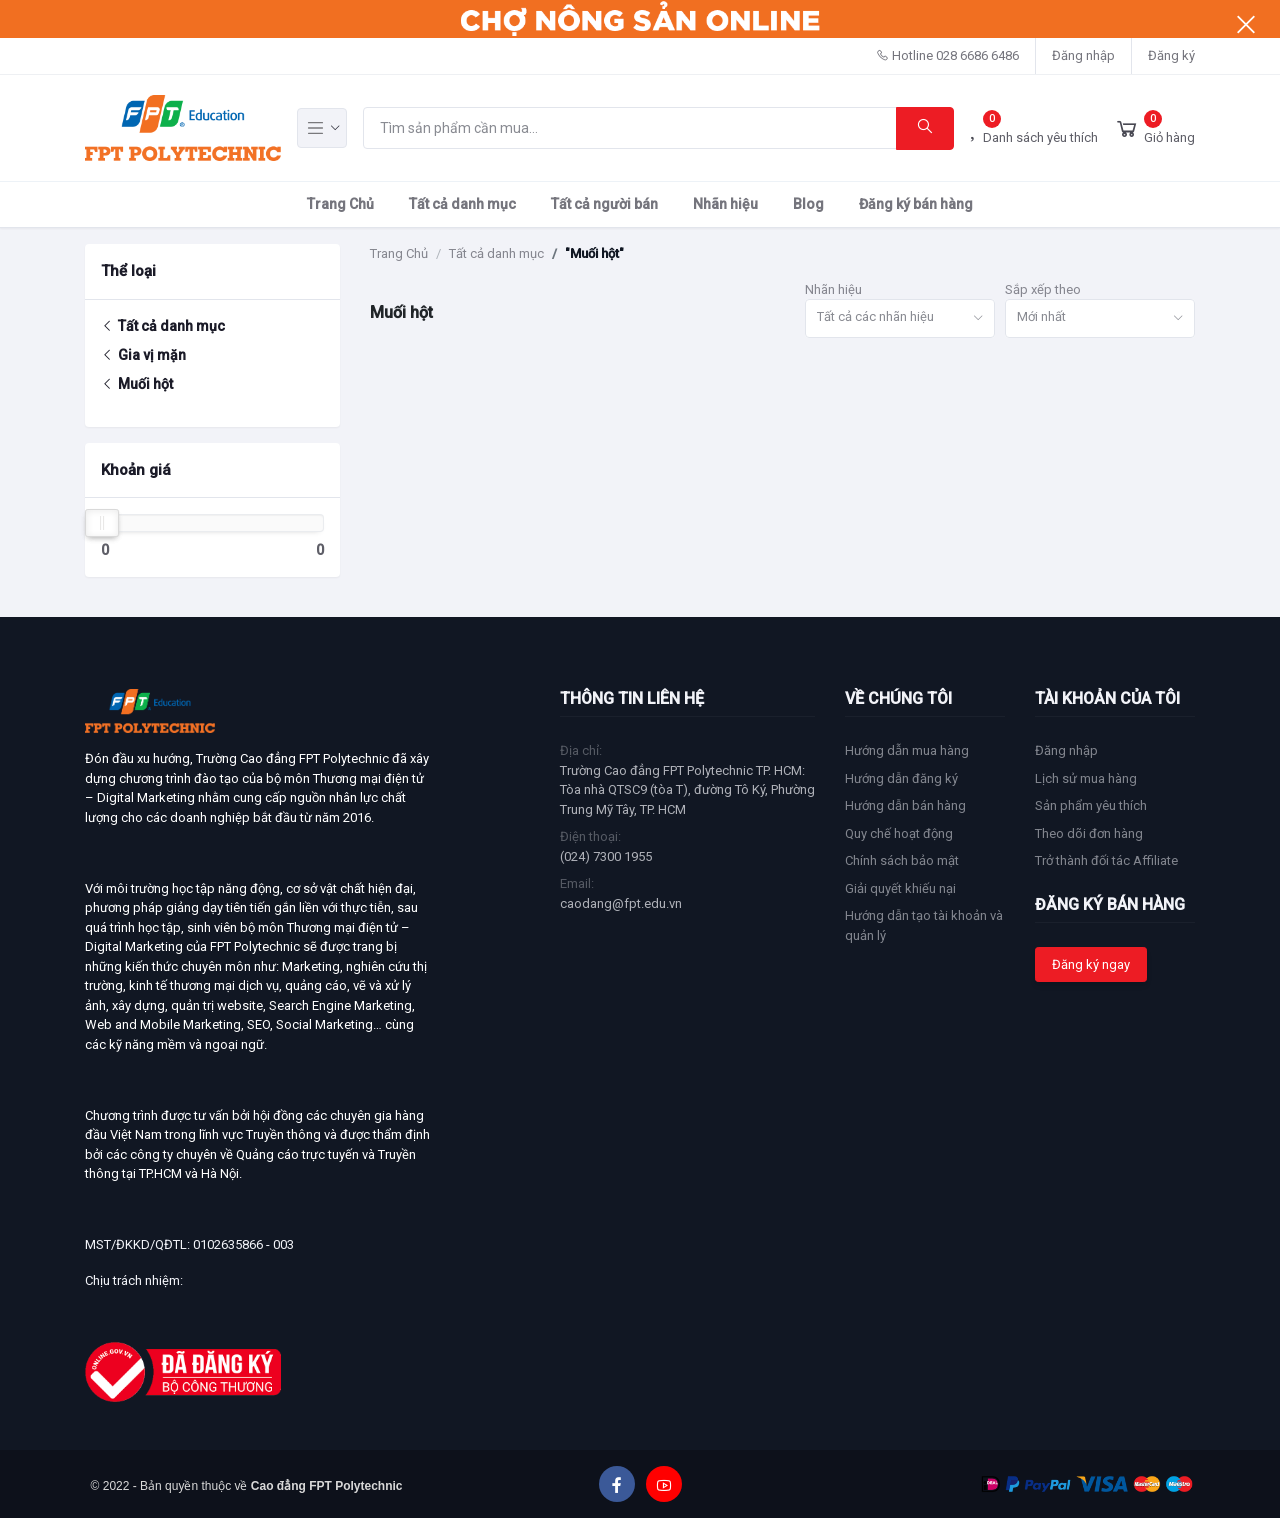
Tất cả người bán (604, 204)
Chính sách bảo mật (902, 860)
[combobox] (900, 318)
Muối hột (137, 384)
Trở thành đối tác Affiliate (1106, 860)
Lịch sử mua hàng (1086, 778)
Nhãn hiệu (725, 204)
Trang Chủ (340, 204)
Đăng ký (1171, 55)
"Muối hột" (594, 253)
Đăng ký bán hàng (916, 204)
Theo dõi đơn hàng (1089, 833)
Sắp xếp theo (1043, 289)
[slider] (102, 523)
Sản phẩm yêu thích (1091, 805)
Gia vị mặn (143, 355)
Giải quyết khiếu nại (900, 888)
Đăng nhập (1083, 55)
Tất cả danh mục (462, 204)
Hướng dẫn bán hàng (905, 805)
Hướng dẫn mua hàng (907, 750)
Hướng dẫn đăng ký (901, 778)
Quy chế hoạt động (899, 833)
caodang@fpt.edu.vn (621, 903)
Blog (808, 204)
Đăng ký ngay (1091, 964)
